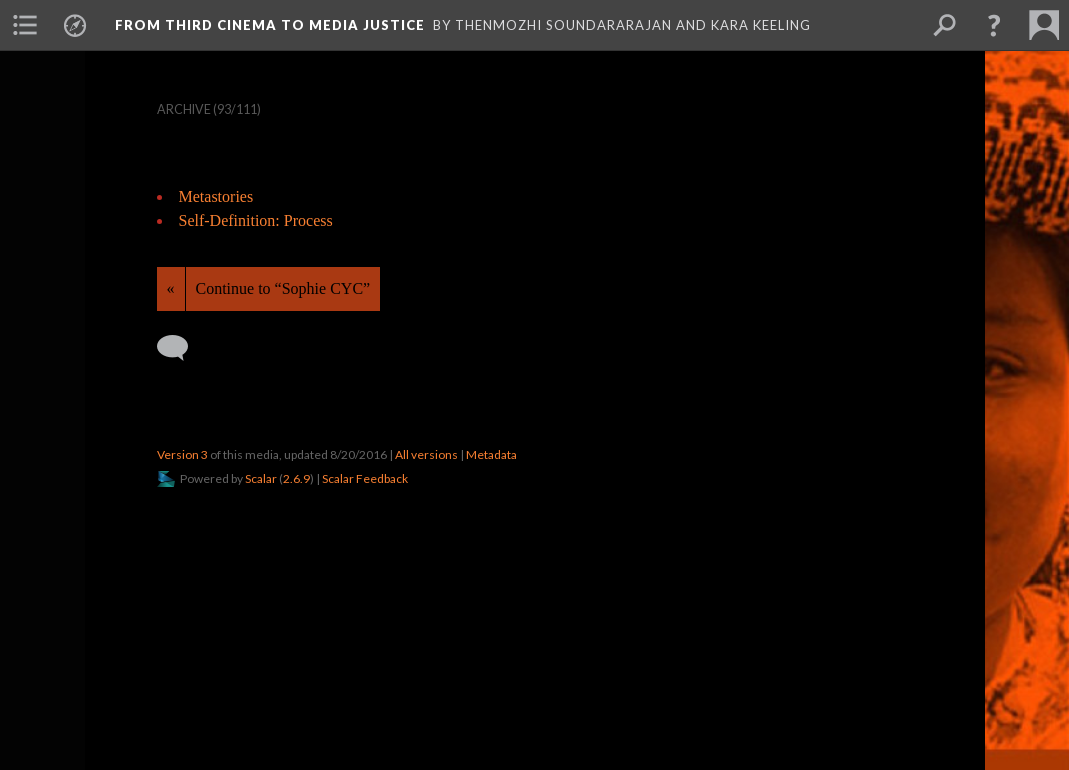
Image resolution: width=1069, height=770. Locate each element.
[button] (994, 25)
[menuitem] (25, 25)
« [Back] (171, 288)
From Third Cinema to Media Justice (270, 25)
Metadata (491, 454)
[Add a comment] (181, 348)
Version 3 (182, 454)
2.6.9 (296, 478)
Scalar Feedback (365, 478)
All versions (426, 454)
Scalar (261, 478)
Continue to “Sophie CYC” (283, 288)
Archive (184, 109)
